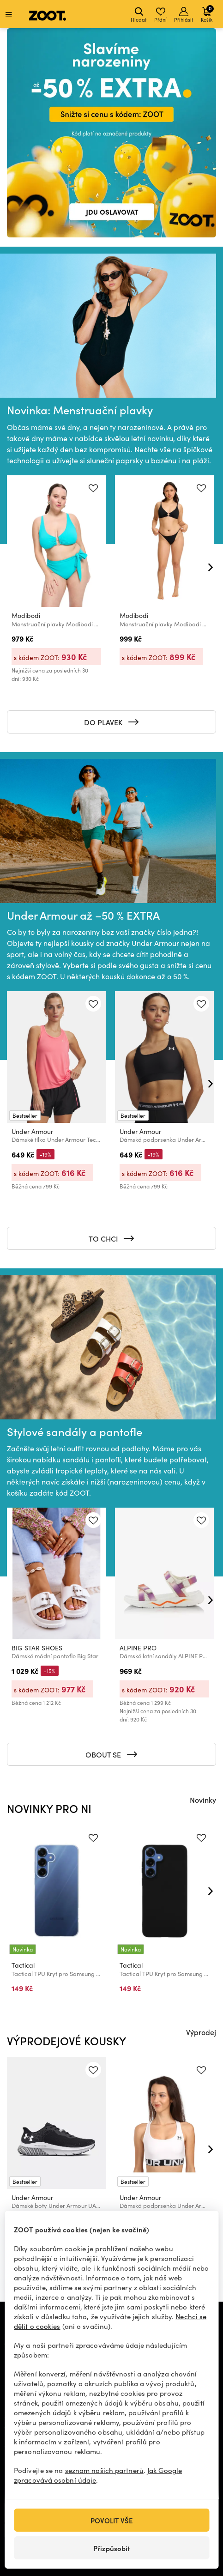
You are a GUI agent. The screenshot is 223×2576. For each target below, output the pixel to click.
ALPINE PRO (138, 1648)
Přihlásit (183, 15)
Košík (207, 13)
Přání (160, 15)
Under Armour (32, 1131)
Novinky (203, 1799)
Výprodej (201, 2032)
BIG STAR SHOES (37, 1648)
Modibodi (26, 615)
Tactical (23, 1965)
